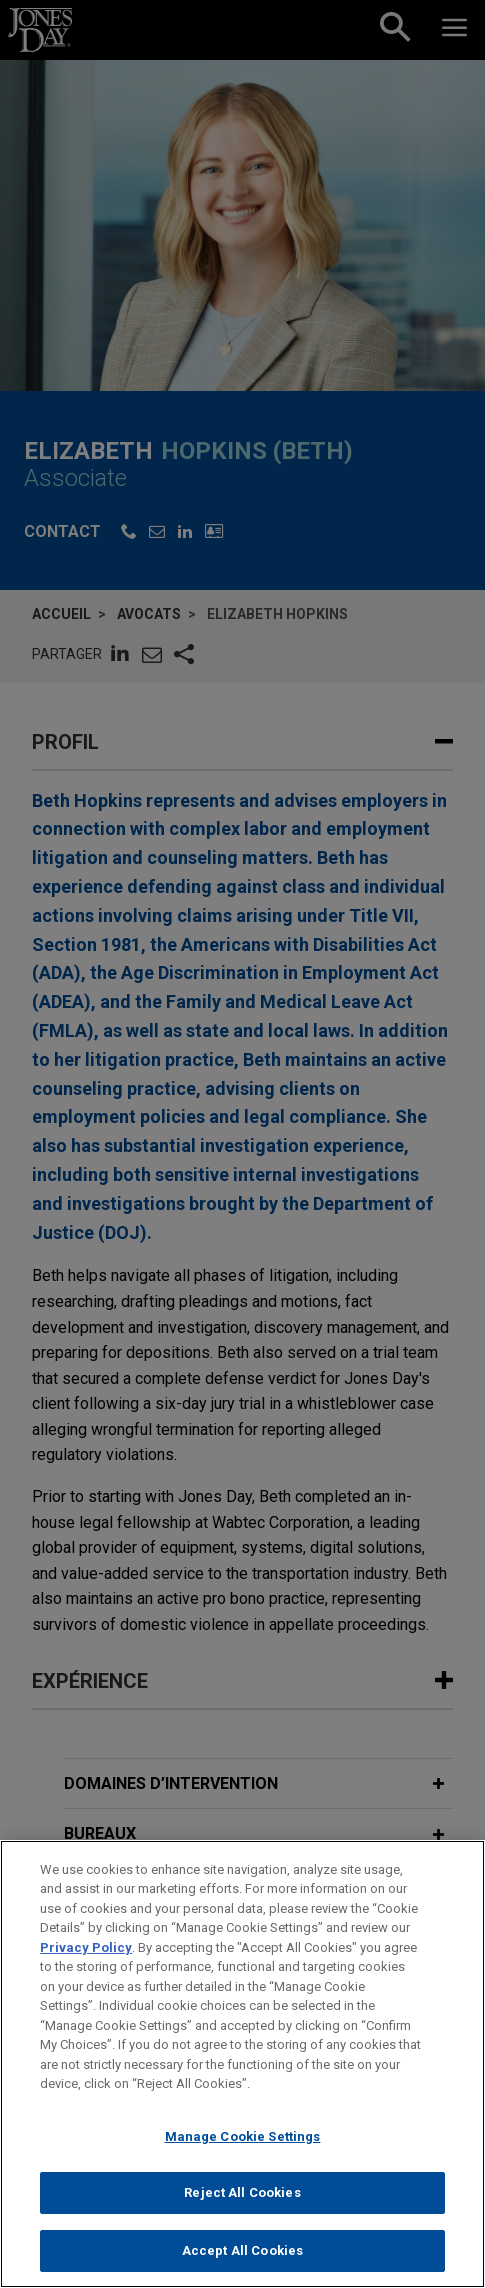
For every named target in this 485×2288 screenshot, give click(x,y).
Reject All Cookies (242, 2206)
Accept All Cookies (242, 2263)
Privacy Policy (86, 1960)
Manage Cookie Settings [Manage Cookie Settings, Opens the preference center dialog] (243, 2149)
